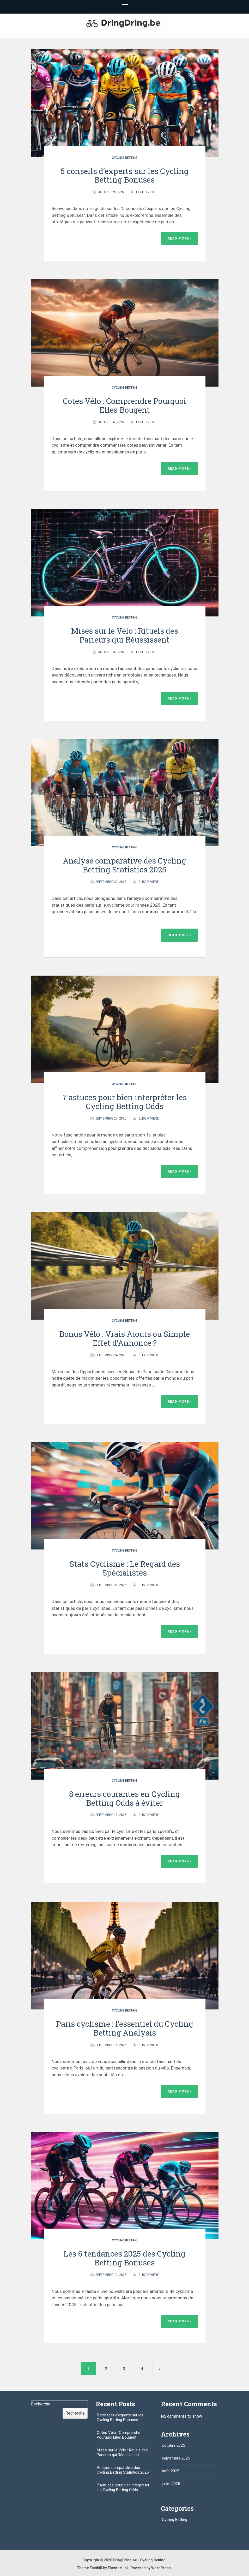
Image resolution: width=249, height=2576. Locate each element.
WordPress (161, 2568)
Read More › (179, 238)
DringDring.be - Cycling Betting (139, 2560)
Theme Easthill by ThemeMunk (103, 2568)
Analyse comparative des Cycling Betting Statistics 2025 (124, 865)
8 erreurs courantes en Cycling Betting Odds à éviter (124, 1798)
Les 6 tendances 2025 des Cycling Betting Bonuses (124, 2258)
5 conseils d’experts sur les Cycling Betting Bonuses (125, 175)
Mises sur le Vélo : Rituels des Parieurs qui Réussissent (124, 635)
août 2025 (170, 2471)
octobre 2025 (173, 2445)
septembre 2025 (176, 2458)
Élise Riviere (146, 192)
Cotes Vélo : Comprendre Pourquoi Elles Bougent (124, 405)
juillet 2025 (171, 2483)
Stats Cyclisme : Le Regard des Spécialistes (124, 1568)
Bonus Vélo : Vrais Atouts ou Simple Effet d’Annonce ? (124, 1338)
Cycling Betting (124, 158)
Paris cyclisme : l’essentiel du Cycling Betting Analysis (124, 2028)
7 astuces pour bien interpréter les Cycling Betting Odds (125, 1101)
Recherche (40, 2404)
